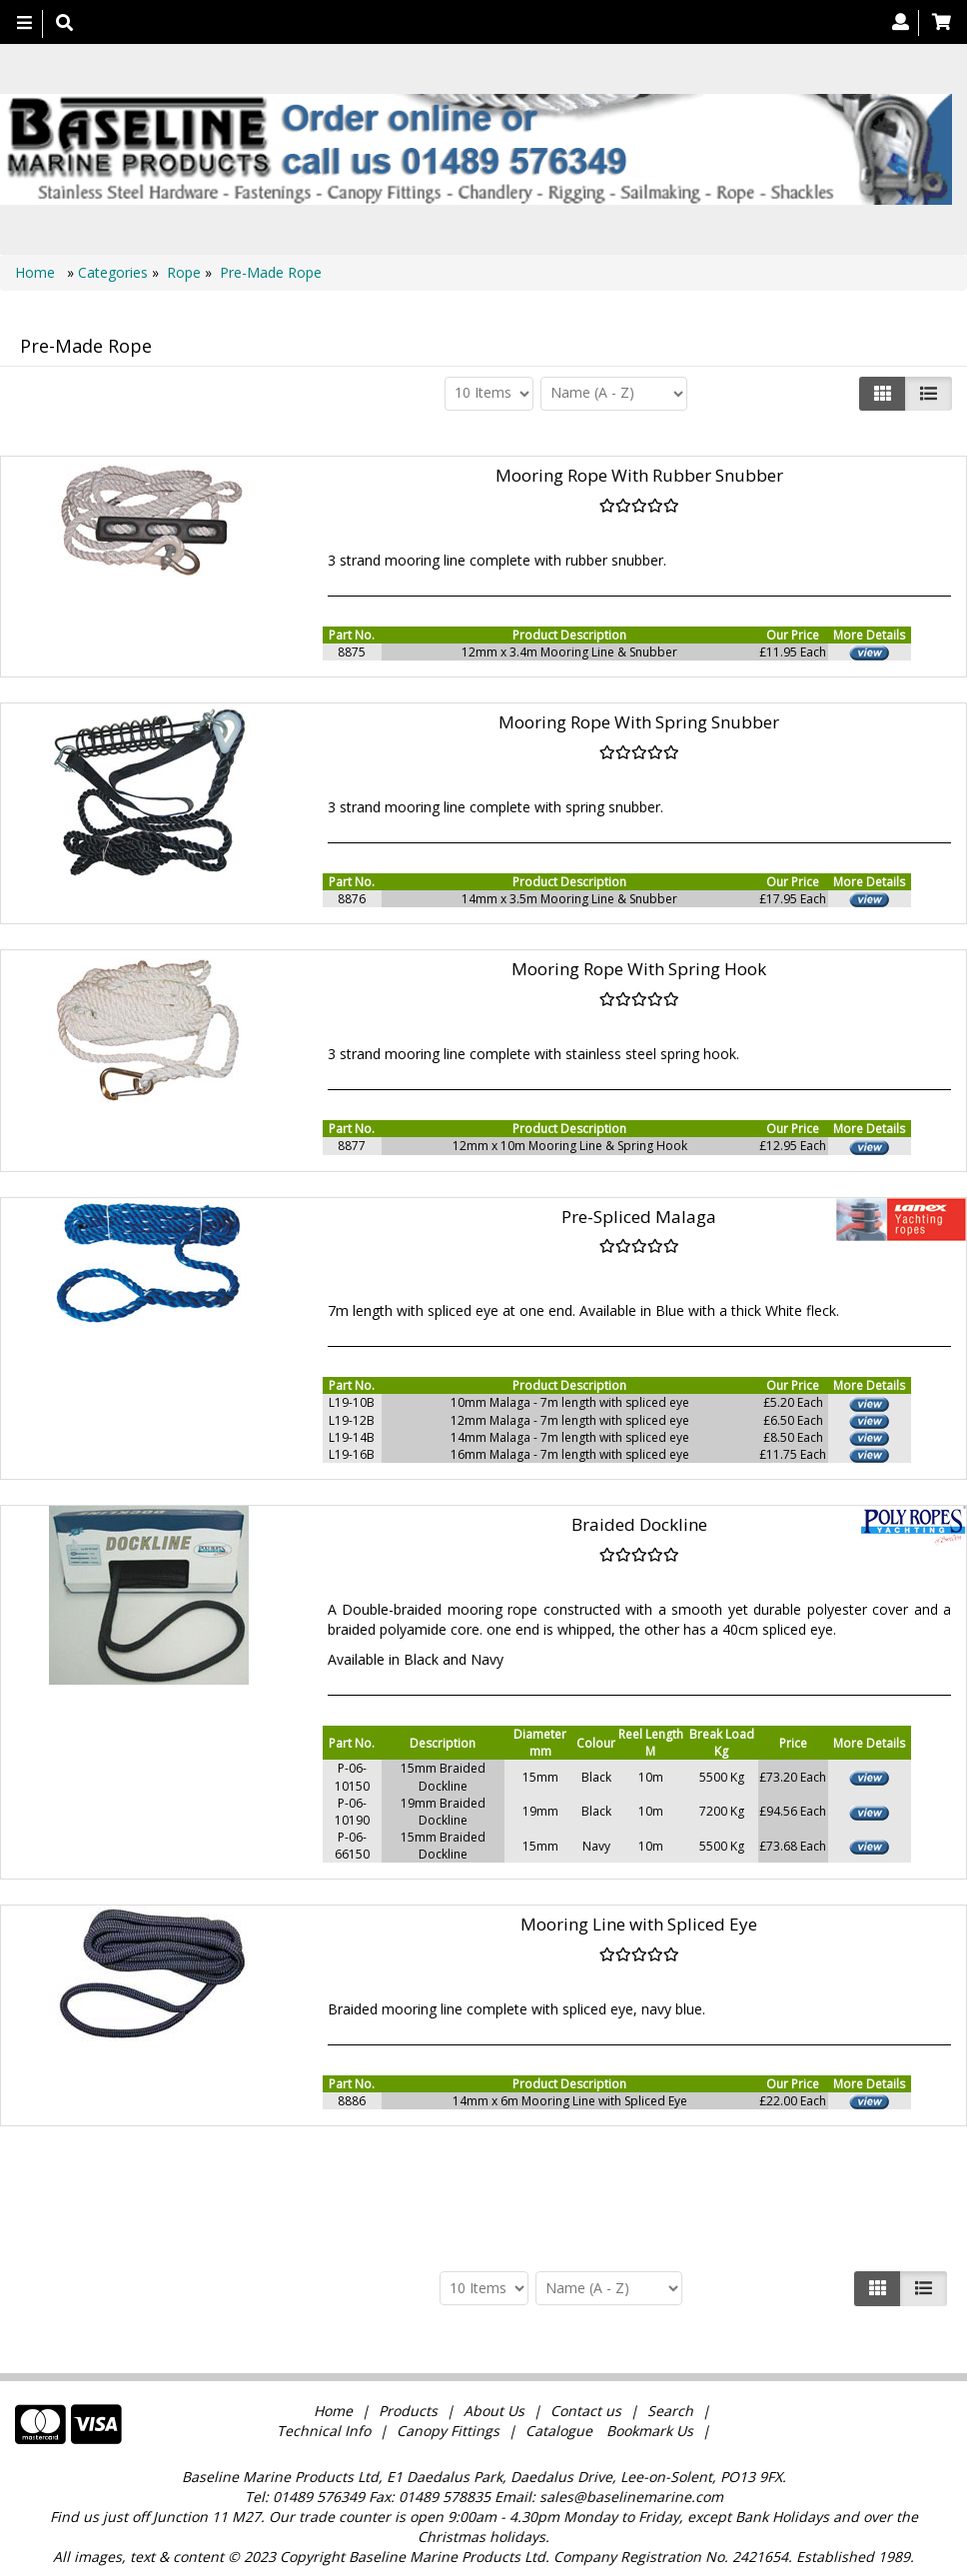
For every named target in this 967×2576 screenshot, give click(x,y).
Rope (184, 272)
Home (37, 272)
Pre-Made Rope (271, 272)
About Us (494, 2410)
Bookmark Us (649, 2430)
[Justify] (928, 394)
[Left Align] (882, 394)
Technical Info (324, 2430)
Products (408, 2410)
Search (672, 2410)
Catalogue (558, 2430)
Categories (115, 272)
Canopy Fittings (448, 2430)
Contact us (585, 2410)
